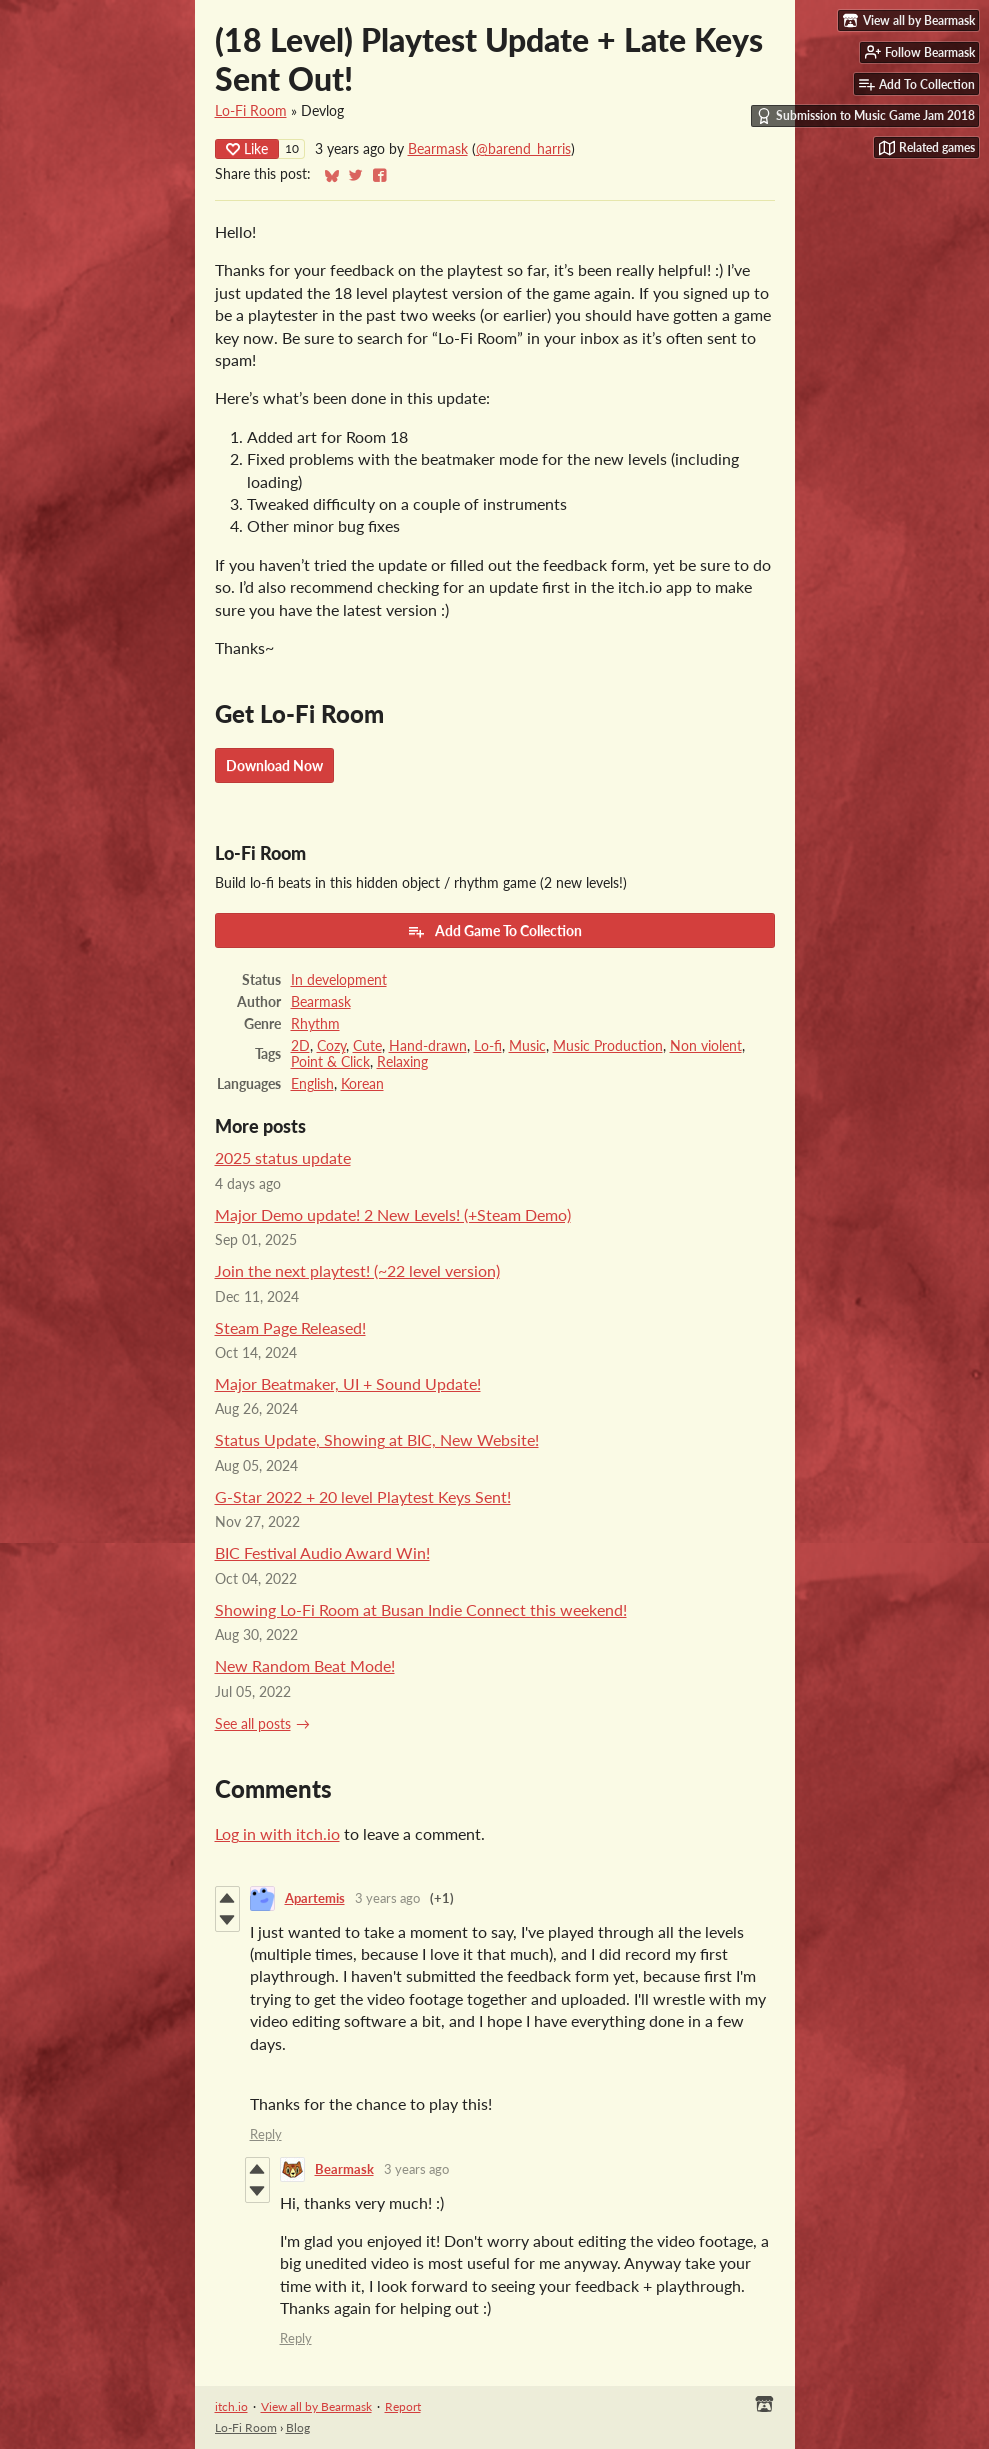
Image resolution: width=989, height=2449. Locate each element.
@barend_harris (523, 149)
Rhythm (315, 1024)
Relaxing (402, 1062)
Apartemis (315, 1898)
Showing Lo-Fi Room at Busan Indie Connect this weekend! (421, 1609)
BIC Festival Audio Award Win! (322, 1552)
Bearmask (438, 149)
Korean (362, 1084)
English (312, 1084)
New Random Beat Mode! (305, 1665)
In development (339, 980)
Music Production (608, 1046)
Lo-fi (488, 1046)
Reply (266, 2134)
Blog (298, 2427)
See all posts (253, 1724)
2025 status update (283, 1157)
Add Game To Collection (494, 931)
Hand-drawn (428, 1046)
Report (403, 2406)
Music (527, 1046)
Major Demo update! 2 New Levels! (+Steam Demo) (393, 1214)
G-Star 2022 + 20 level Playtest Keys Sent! (363, 1496)
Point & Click (330, 1062)
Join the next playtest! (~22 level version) (357, 1270)
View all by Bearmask (316, 2406)
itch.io (231, 2406)
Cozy (331, 1046)
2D (300, 1046)
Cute (367, 1046)
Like (247, 148)
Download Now (274, 765)
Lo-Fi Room (251, 111)
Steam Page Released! (290, 1327)
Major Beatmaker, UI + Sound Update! (348, 1383)
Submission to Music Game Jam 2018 (865, 116)
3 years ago (387, 1898)
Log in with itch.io (277, 1833)
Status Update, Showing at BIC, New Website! (377, 1439)
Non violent (706, 1046)
